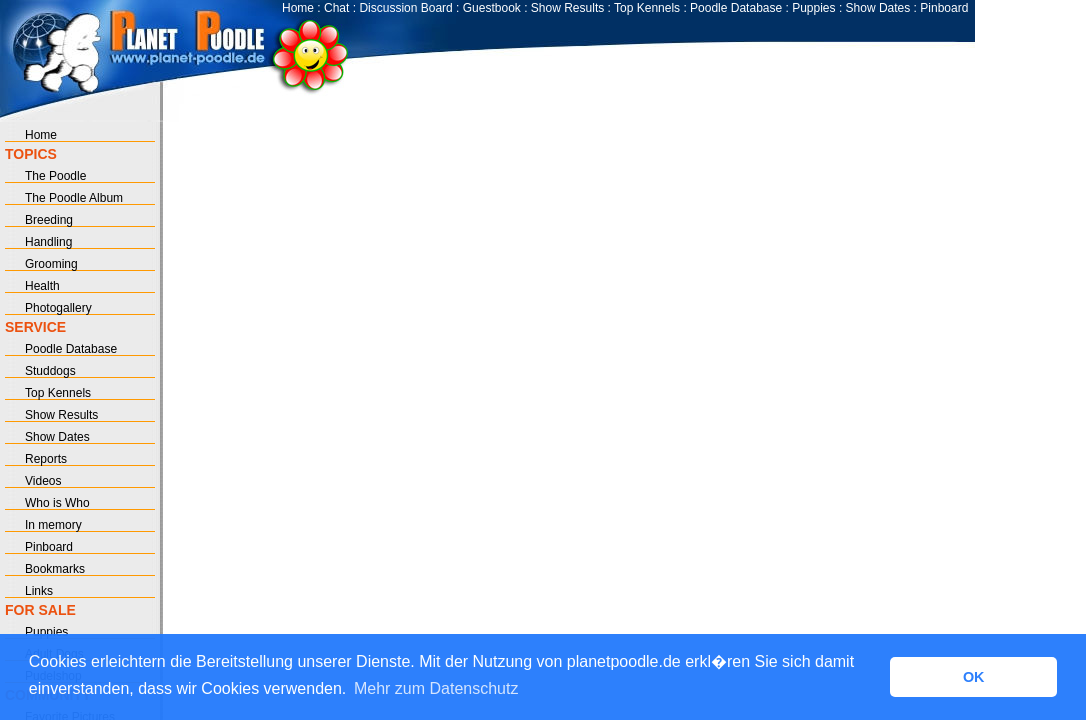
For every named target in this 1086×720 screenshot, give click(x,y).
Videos (43, 481)
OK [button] (974, 677)
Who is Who (57, 503)
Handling (48, 242)
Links (39, 591)
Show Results (567, 8)
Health (42, 286)
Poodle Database (736, 8)
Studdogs (50, 371)
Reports (46, 459)
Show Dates (878, 8)
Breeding (49, 220)
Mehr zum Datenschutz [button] (436, 688)
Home (298, 8)
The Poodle (55, 176)
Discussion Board (405, 8)
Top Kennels (647, 8)
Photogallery (58, 308)
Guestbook (492, 8)
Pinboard (944, 8)
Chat (336, 8)
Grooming (51, 264)
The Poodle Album (74, 198)
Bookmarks (55, 569)
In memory (53, 525)
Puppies (813, 8)
